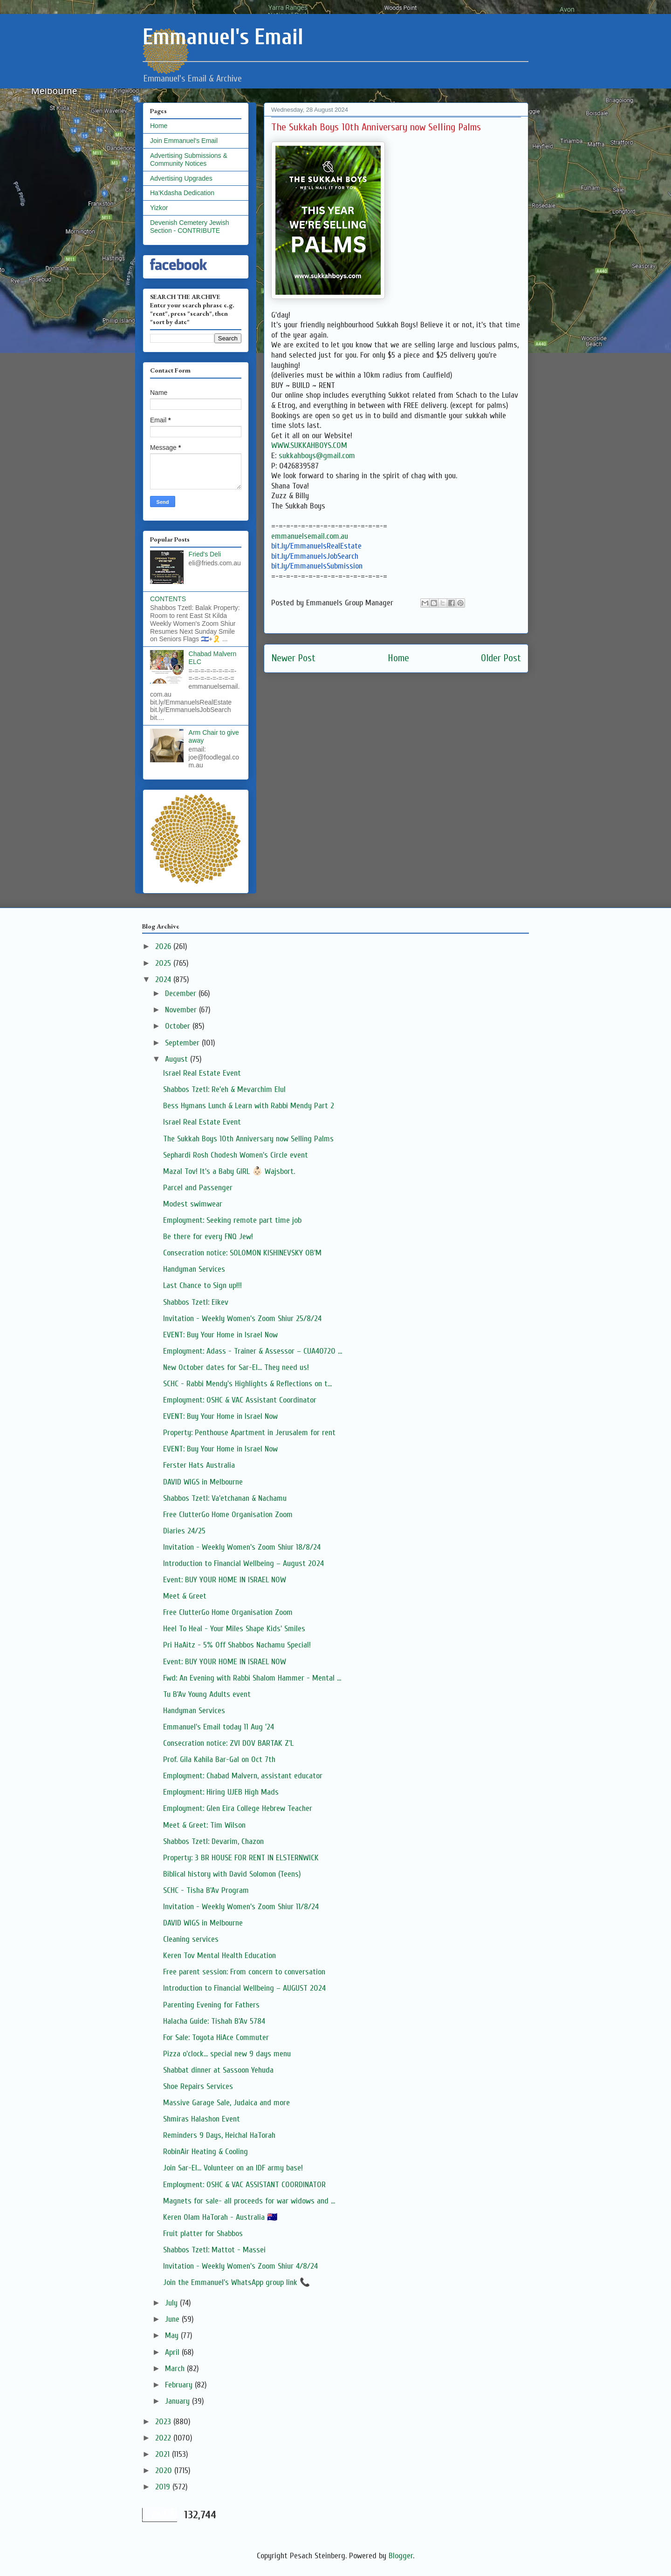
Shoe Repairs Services (198, 2086)
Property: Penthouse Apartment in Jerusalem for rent (249, 1432)
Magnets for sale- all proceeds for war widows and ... (249, 2201)
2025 (164, 963)
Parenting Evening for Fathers (211, 2005)
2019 (163, 2487)
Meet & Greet (184, 1596)
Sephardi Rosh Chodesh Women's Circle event (235, 1155)
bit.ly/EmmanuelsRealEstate (316, 546)
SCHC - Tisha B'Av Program (206, 1890)
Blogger (401, 2556)
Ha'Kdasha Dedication (182, 193)
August (177, 1059)
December (182, 993)
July (172, 2303)
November (182, 1010)
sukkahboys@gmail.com (317, 456)
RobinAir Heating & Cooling (205, 2151)
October (178, 1026)
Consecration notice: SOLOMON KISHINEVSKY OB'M (242, 1253)
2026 (164, 946)
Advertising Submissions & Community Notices (188, 159)
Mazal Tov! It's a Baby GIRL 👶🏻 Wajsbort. (229, 1171)
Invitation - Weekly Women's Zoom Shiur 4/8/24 (240, 2266)
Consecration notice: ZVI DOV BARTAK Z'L (228, 1743)
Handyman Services (194, 1269)
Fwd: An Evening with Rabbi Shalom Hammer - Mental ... (252, 1678)
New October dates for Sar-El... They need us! (236, 1367)
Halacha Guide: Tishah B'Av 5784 (214, 2021)
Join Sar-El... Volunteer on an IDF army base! (233, 2168)
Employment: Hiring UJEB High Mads (221, 1792)
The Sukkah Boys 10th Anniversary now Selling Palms (248, 1139)
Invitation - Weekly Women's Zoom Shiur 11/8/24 (241, 1907)
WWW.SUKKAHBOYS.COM (309, 445)
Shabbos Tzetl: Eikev (195, 1302)
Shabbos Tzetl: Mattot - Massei (214, 2250)
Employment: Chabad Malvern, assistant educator (242, 1776)
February (180, 2385)
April (173, 2352)
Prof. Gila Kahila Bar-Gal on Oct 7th (219, 1759)
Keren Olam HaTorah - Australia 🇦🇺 (220, 2217)
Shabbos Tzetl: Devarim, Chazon (213, 1841)
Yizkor (159, 207)
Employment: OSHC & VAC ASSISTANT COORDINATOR (244, 2185)
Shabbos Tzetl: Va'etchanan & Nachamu (225, 1498)
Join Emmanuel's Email (184, 140)
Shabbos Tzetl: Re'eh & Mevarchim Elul (224, 1089)
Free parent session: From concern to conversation (244, 1972)
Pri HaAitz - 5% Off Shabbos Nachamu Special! (237, 1645)
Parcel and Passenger (198, 1188)
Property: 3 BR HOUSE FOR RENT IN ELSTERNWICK (241, 1858)
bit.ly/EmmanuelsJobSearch (314, 556)
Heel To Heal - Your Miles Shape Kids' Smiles (234, 1629)
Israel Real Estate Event (202, 1073)
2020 (164, 2470)
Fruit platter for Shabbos (203, 2233)
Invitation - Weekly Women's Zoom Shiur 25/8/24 (242, 1318)
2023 (164, 2422)
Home (398, 658)
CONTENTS (168, 599)
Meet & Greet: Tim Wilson (204, 1825)
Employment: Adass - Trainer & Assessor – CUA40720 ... (252, 1351)
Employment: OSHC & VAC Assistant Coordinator (239, 1400)
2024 (164, 979)
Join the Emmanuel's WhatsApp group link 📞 (236, 2282)
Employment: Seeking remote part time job (232, 1220)
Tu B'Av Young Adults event (207, 1694)
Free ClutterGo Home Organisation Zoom (228, 1514)
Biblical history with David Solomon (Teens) (232, 1874)
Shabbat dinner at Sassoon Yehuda (218, 2070)
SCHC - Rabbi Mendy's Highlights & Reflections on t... (247, 1384)
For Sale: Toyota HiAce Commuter (216, 2037)
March (176, 2368)
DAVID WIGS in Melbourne (203, 1482)
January (178, 2401)
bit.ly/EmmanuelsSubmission (317, 566)
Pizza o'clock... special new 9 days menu (227, 2054)
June (173, 2319)
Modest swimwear (192, 1204)
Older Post (501, 658)
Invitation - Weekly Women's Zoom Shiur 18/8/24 (242, 1547)
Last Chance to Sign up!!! (202, 1285)
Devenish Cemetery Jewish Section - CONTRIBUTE (189, 226)
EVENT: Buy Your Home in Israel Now (220, 1335)
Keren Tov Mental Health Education (219, 1955)
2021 (163, 2454)
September (183, 1043)
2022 (164, 2438)
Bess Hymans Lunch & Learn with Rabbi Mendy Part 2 (248, 1106)
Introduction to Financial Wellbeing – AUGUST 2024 (244, 1988)
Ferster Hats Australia (199, 1465)
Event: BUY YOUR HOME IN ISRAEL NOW (224, 1580)
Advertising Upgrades (181, 178)
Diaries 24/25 (184, 1531)
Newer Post (293, 658)
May (173, 2335)
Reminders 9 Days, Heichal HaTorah (219, 2135)
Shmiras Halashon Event (201, 2119)
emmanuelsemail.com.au (309, 536)
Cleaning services (191, 1939)
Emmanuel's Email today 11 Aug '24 (218, 1727)
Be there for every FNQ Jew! (208, 1236)
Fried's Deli (205, 554)
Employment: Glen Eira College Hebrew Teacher (237, 1808)
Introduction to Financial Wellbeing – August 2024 (243, 1563)
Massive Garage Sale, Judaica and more (226, 2103)
